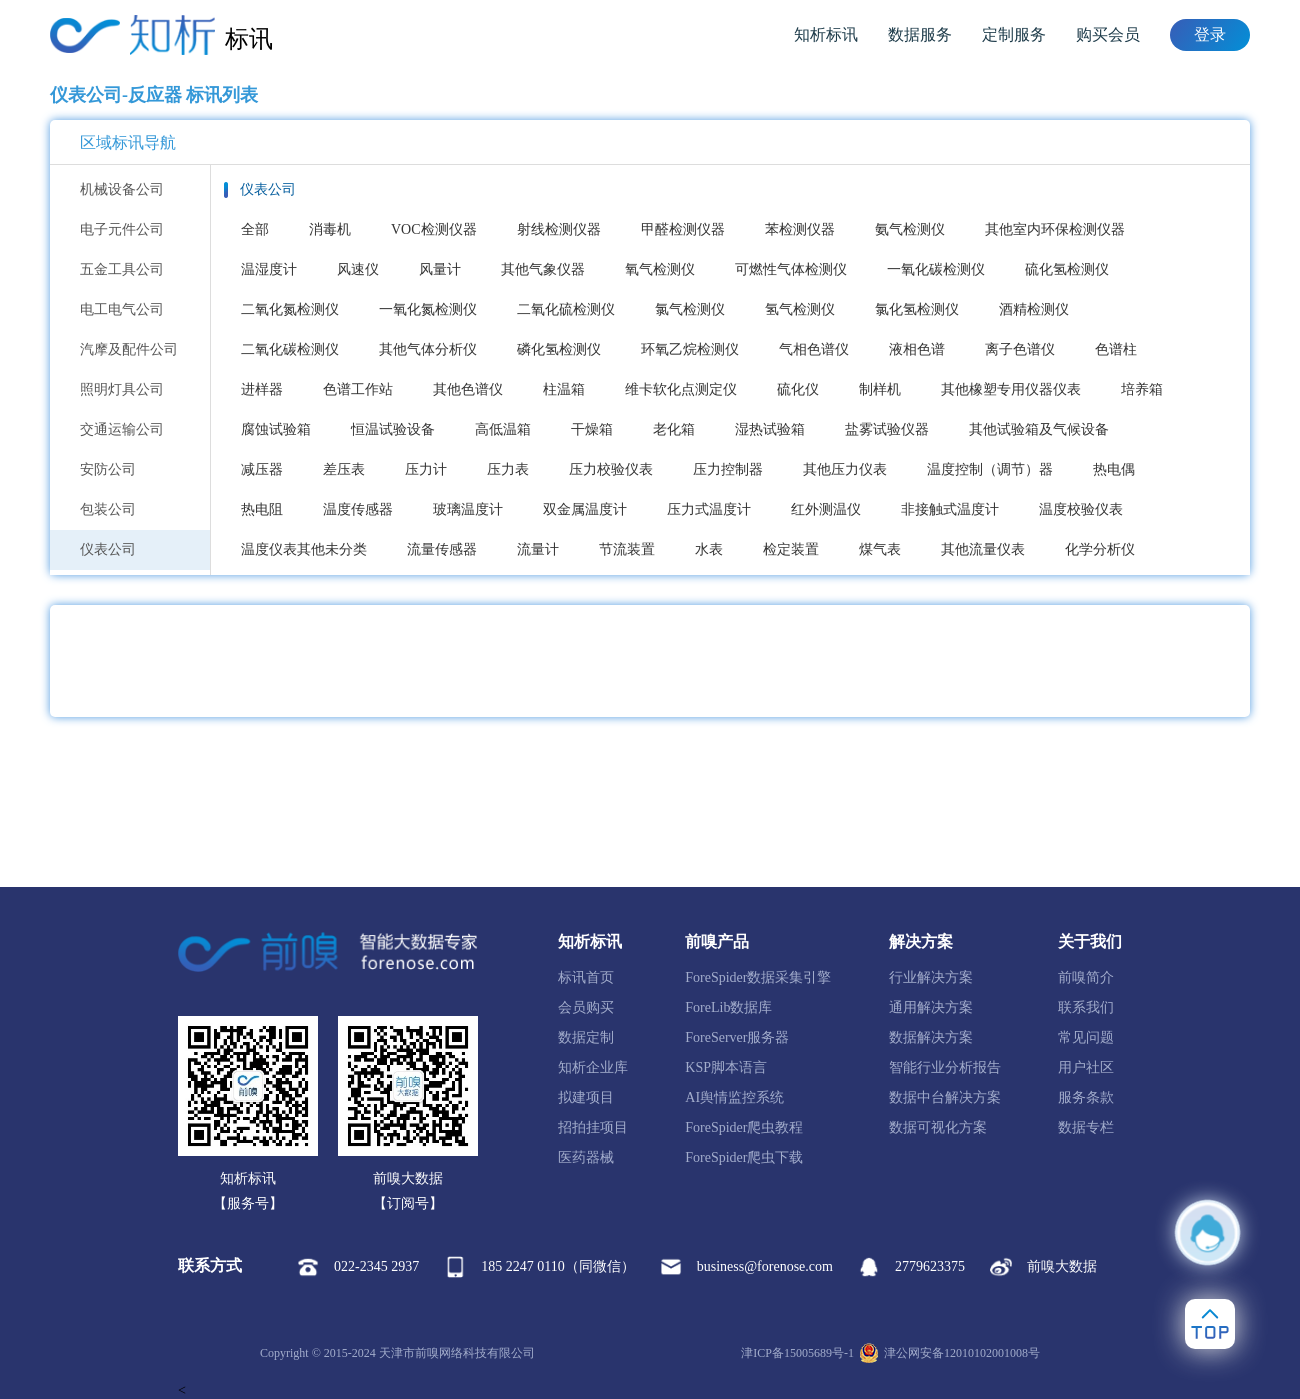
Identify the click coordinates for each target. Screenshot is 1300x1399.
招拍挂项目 (593, 1127)
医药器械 (586, 1157)
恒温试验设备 (393, 429)
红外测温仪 (826, 509)
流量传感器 (442, 549)
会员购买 (586, 1007)
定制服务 (1014, 34)
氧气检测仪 (660, 269)
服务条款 (1086, 1097)
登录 (1210, 34)
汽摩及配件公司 (129, 349)
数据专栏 (1086, 1127)
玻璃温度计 (468, 509)
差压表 (344, 469)
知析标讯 (826, 34)
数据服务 (920, 34)
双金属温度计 (585, 509)
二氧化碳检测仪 (290, 349)
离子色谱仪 (1020, 349)
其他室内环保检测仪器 (1055, 229)
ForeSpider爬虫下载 (744, 1157)
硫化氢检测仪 (1067, 269)
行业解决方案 (931, 977)
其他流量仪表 (983, 549)
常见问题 (1086, 1037)
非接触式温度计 (950, 509)
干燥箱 (592, 429)
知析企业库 (593, 1067)
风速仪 (358, 269)
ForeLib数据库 (728, 1007)
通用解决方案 (931, 1007)
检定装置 (791, 549)
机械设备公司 (122, 189)
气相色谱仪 (814, 349)
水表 (709, 549)
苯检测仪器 (800, 229)
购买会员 (1108, 34)
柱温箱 (564, 389)
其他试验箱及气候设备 (1039, 429)
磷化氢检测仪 (559, 349)
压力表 (508, 469)
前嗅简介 (1086, 977)
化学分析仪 (1100, 549)
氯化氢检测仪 (917, 309)
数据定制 (586, 1037)
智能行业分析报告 (945, 1067)
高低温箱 (503, 429)
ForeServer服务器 (737, 1037)
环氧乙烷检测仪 (690, 349)
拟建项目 (586, 1097)
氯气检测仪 (690, 309)
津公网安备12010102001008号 (949, 1353)
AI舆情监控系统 (734, 1097)
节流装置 (627, 549)
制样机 (880, 389)
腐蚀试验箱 (276, 429)
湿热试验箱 (770, 429)
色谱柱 (1116, 349)
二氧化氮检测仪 (290, 309)
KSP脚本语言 (726, 1067)
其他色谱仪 (468, 389)
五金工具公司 (122, 269)
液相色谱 (917, 349)
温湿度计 (269, 269)
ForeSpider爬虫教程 (744, 1127)
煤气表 (880, 549)
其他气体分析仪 (428, 349)
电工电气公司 (122, 309)
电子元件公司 (122, 229)
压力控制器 (728, 469)
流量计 (538, 549)
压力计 (426, 469)
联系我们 (1086, 1007)
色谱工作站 (358, 389)
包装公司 (108, 509)
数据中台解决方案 (945, 1097)
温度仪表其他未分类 (304, 549)
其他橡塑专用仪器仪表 (1011, 389)
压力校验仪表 (611, 469)
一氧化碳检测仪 (936, 269)
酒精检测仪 (1034, 309)
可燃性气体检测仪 (791, 269)
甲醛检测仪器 (683, 229)
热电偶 (1114, 469)
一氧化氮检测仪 (428, 309)
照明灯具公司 (122, 389)
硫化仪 (798, 389)
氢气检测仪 (800, 309)
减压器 (262, 469)
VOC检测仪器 (434, 229)
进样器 (262, 389)
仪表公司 (108, 549)
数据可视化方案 (938, 1127)
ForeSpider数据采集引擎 (758, 977)
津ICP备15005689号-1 (797, 1353)
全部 (255, 229)
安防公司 (108, 469)
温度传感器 (358, 509)
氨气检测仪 (910, 229)
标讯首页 (586, 977)
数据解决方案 (931, 1037)
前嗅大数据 (1043, 1267)
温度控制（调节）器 (990, 469)
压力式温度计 (709, 509)
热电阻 (262, 509)
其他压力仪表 (845, 469)
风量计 (440, 269)
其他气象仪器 (543, 269)
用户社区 (1086, 1067)
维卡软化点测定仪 (681, 389)
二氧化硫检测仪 (566, 309)
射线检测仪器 (559, 229)
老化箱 (674, 429)
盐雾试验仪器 (887, 429)
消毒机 (330, 229)
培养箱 (1142, 389)
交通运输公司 (122, 429)
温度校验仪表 (1081, 509)
